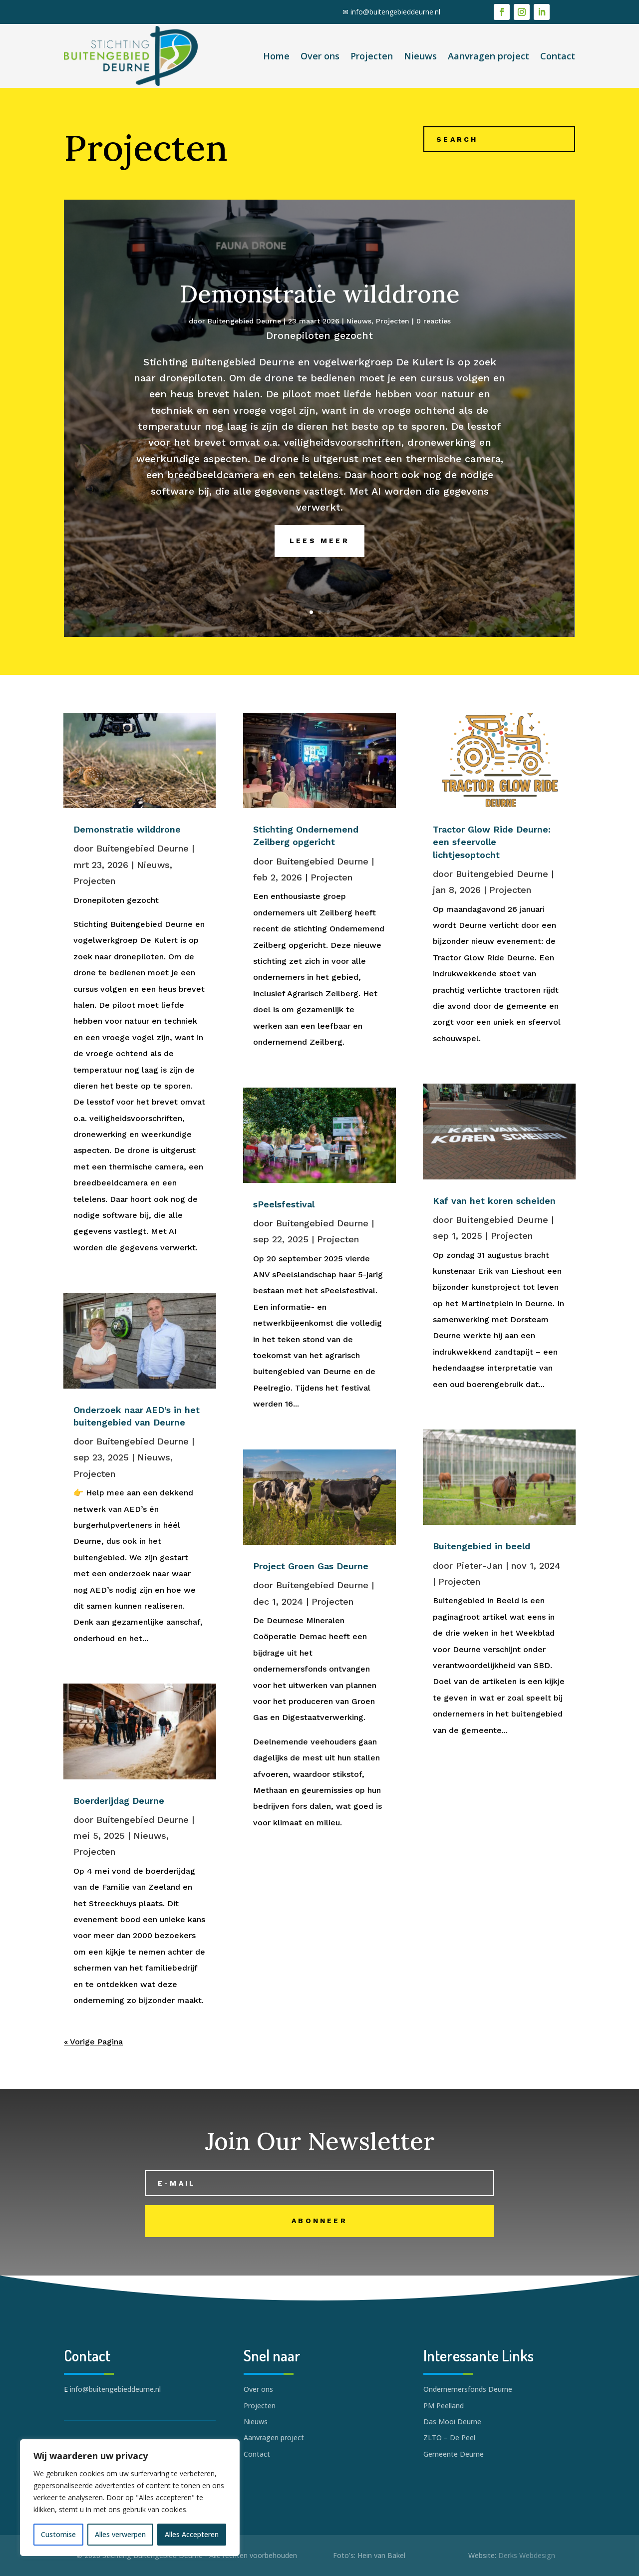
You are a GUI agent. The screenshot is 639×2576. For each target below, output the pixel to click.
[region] (130, 2497)
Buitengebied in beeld (481, 1546)
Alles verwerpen (120, 2534)
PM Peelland (443, 2405)
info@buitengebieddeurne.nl (395, 11)
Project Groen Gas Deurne (310, 1566)
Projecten (371, 56)
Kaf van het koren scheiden (494, 1200)
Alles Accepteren (192, 2534)
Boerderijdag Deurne (118, 1800)
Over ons (320, 56)
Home (276, 56)
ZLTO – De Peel (449, 2437)
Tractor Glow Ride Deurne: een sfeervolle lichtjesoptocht (492, 841)
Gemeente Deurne (453, 2454)
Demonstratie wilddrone (320, 314)
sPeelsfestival (284, 1204)
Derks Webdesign (526, 2555)
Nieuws (420, 56)
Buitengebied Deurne (244, 342)
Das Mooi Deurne (452, 2421)
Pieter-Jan (479, 1565)
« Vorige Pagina (93, 2041)
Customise (58, 2534)
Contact (557, 56)
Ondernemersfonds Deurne (467, 2389)
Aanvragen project (488, 56)
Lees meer (319, 562)
